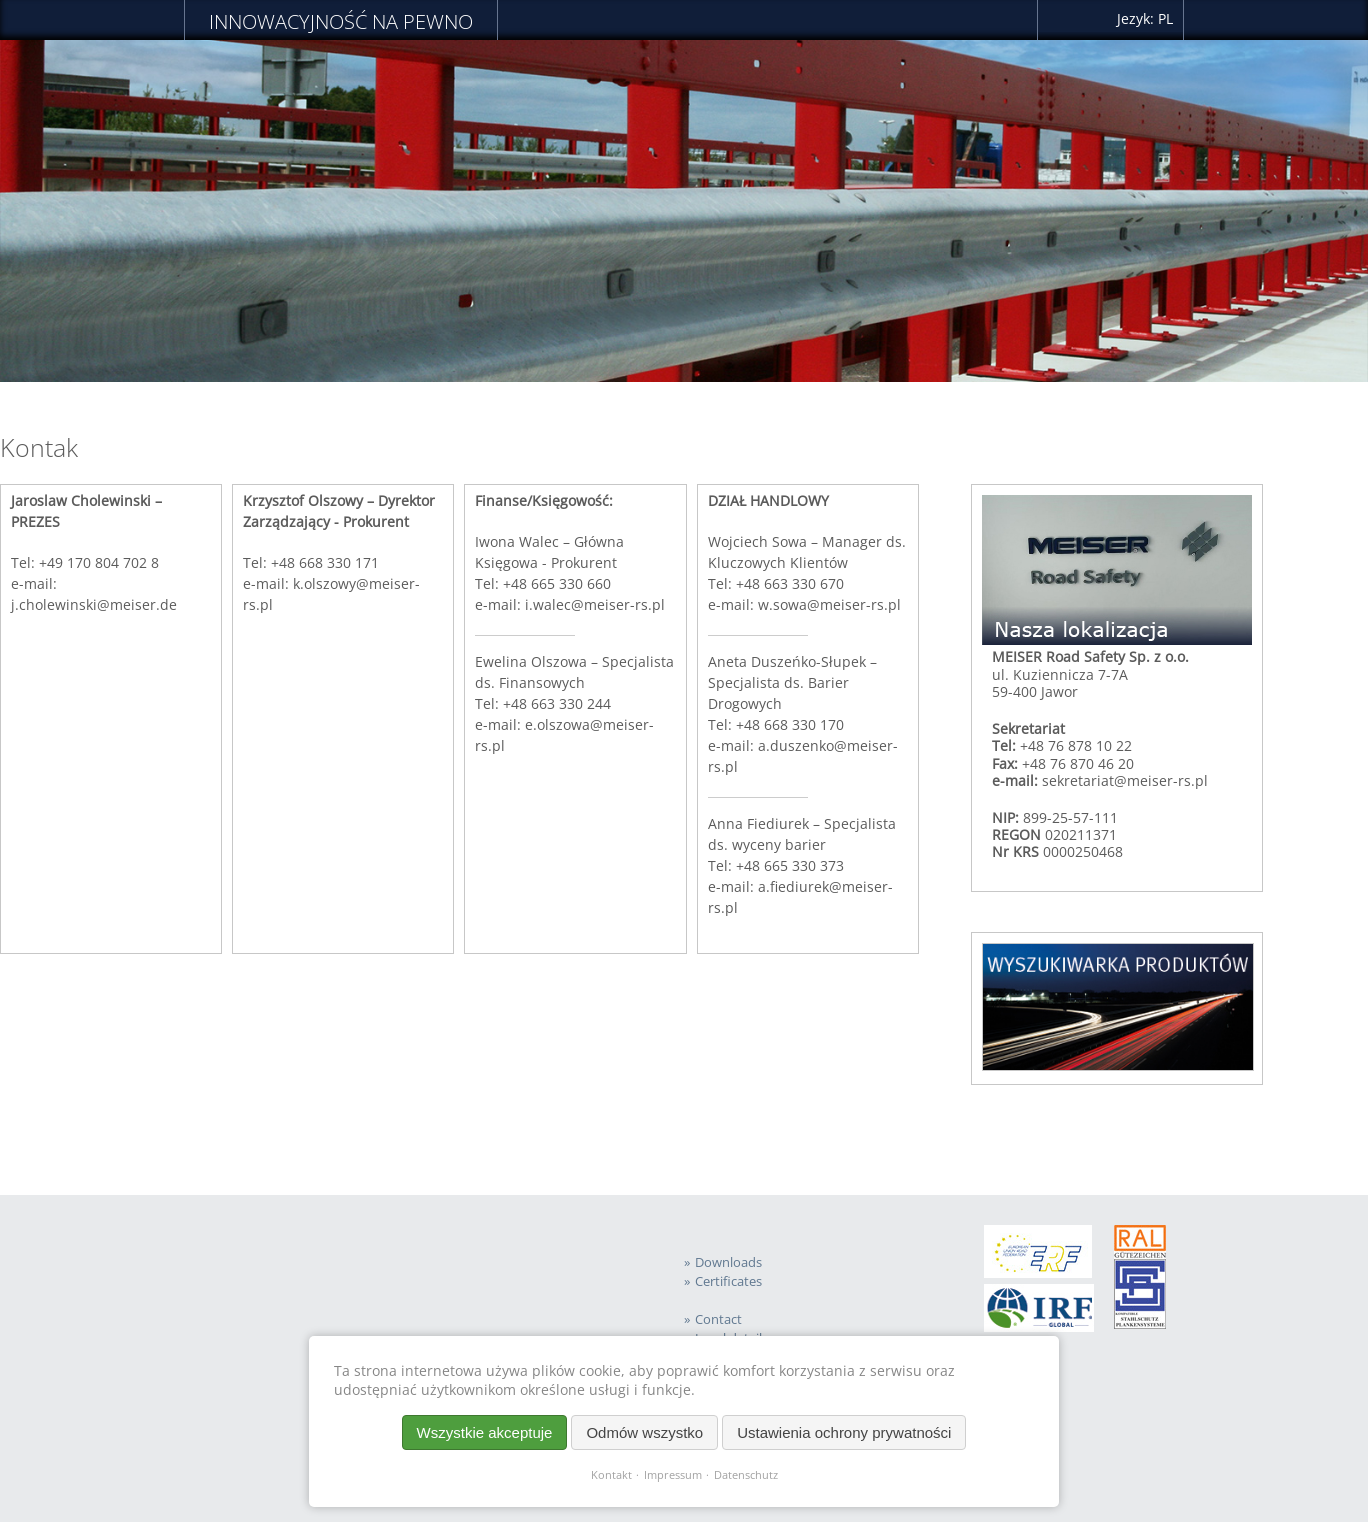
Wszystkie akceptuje (485, 1432)
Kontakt (611, 1475)
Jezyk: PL (1145, 18)
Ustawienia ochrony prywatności (844, 1432)
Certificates (728, 1281)
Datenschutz (746, 1475)
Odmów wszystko (644, 1432)
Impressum (673, 1475)
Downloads (728, 1262)
